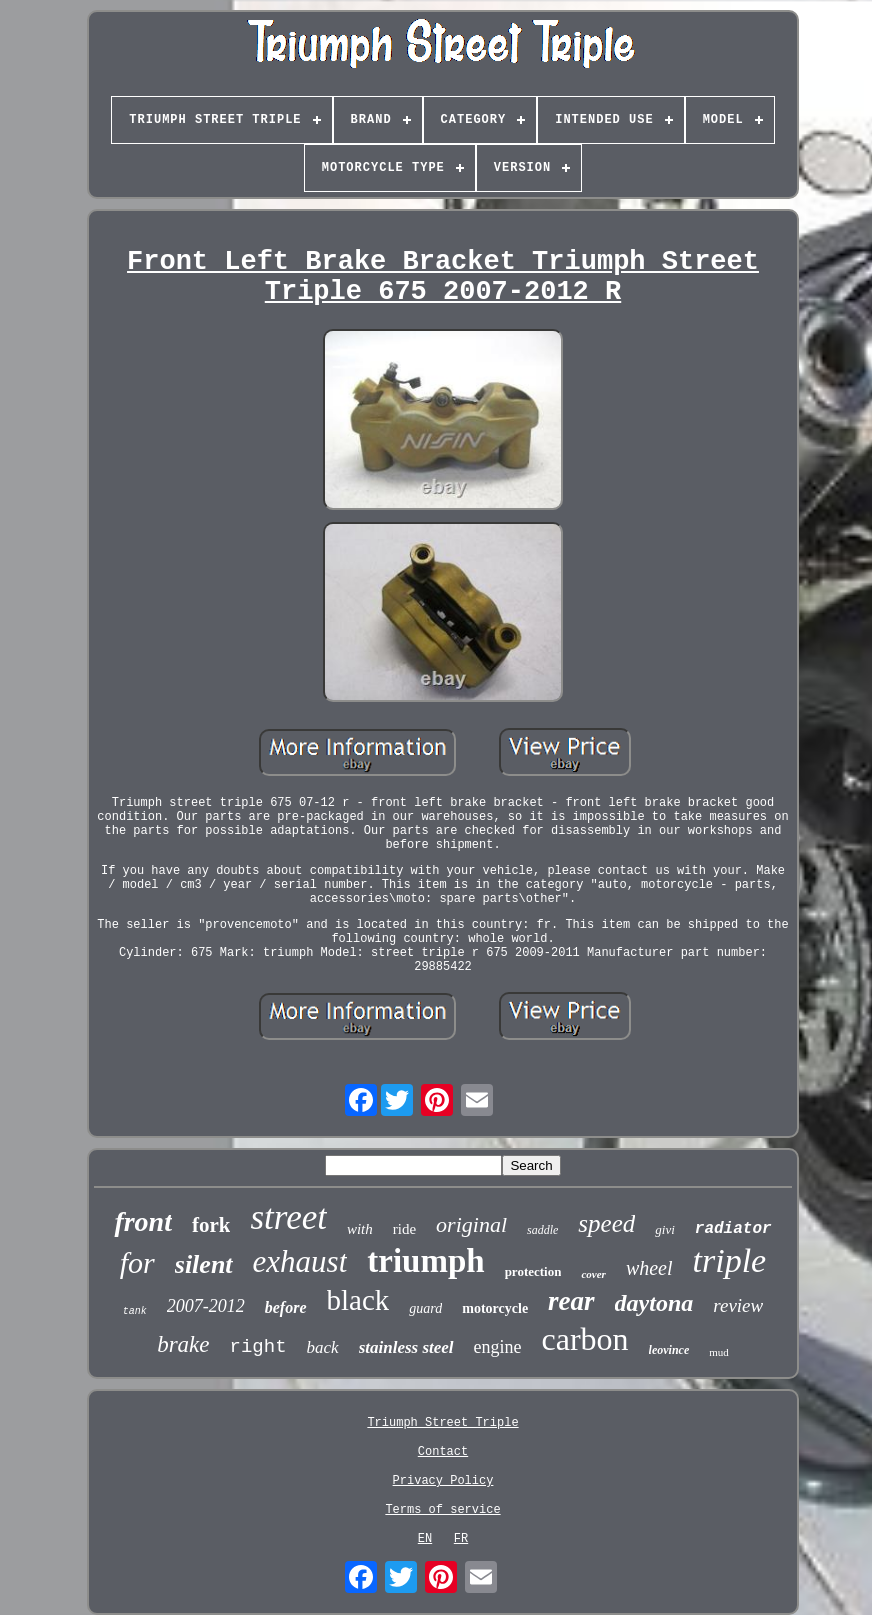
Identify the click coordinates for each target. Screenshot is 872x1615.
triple (730, 1260)
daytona (654, 1303)
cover (593, 1274)
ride (404, 1229)
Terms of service (442, 1510)
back (323, 1347)
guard (425, 1308)
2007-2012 (206, 1306)
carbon (585, 1339)
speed (606, 1223)
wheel (649, 1268)
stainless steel (406, 1347)
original (471, 1224)
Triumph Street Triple (442, 1423)
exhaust (300, 1261)
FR (461, 1539)
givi (665, 1229)
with (360, 1229)
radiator (733, 1229)
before (286, 1307)
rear (571, 1301)
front (143, 1221)
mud (719, 1352)
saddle (542, 1230)
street (288, 1217)
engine (498, 1347)
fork (211, 1225)
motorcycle (495, 1308)
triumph (425, 1261)
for (137, 1262)
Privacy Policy (443, 1481)
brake (183, 1344)
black (358, 1300)
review (738, 1305)
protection (533, 1271)
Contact (443, 1452)
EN (425, 1539)
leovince (669, 1350)
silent (204, 1264)
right (258, 1347)
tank (135, 1311)
